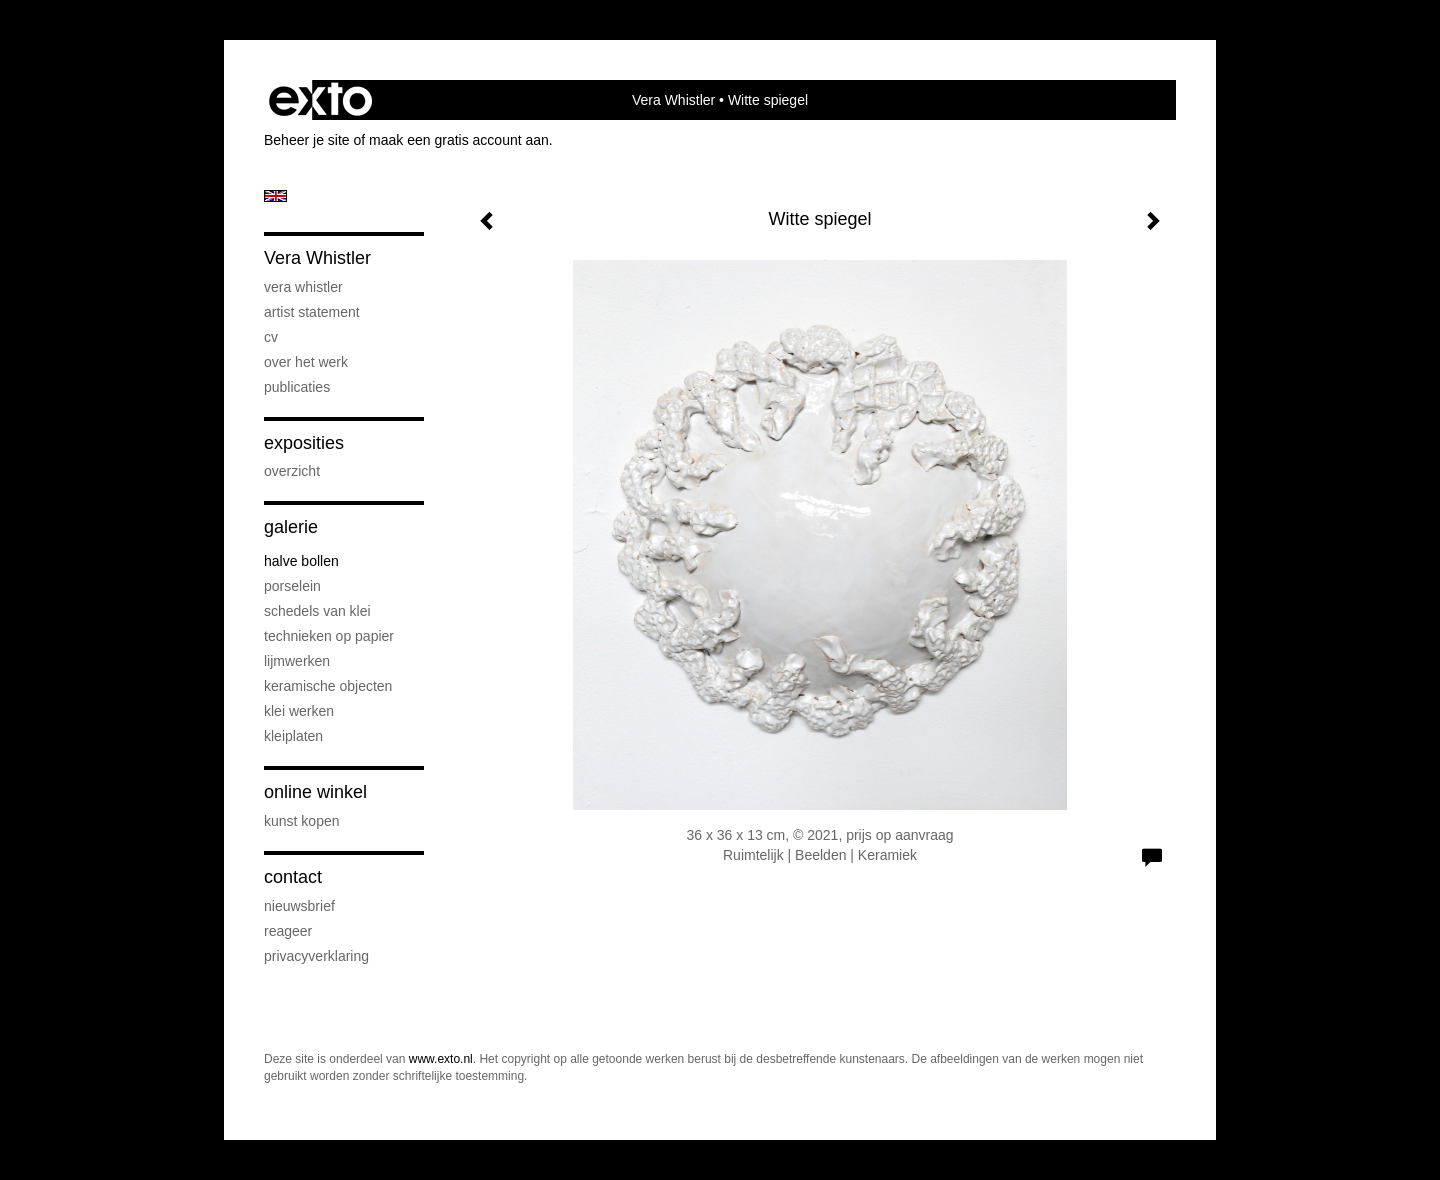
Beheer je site (307, 140)
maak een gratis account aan (459, 140)
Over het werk (306, 362)
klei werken (299, 711)
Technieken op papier (329, 636)
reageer (288, 931)
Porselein (292, 586)
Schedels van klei (317, 611)
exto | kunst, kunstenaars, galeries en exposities (320, 100)
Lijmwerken (297, 661)
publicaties (297, 387)
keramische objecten (328, 686)
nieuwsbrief (299, 906)
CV (271, 337)
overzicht (292, 471)
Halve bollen (301, 561)
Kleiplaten (293, 736)
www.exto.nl (441, 1059)
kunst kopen (302, 821)
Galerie (291, 527)
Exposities (304, 443)
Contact (293, 877)
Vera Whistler (673, 100)
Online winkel (315, 792)
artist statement (312, 312)
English (275, 196)
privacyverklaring (316, 956)
